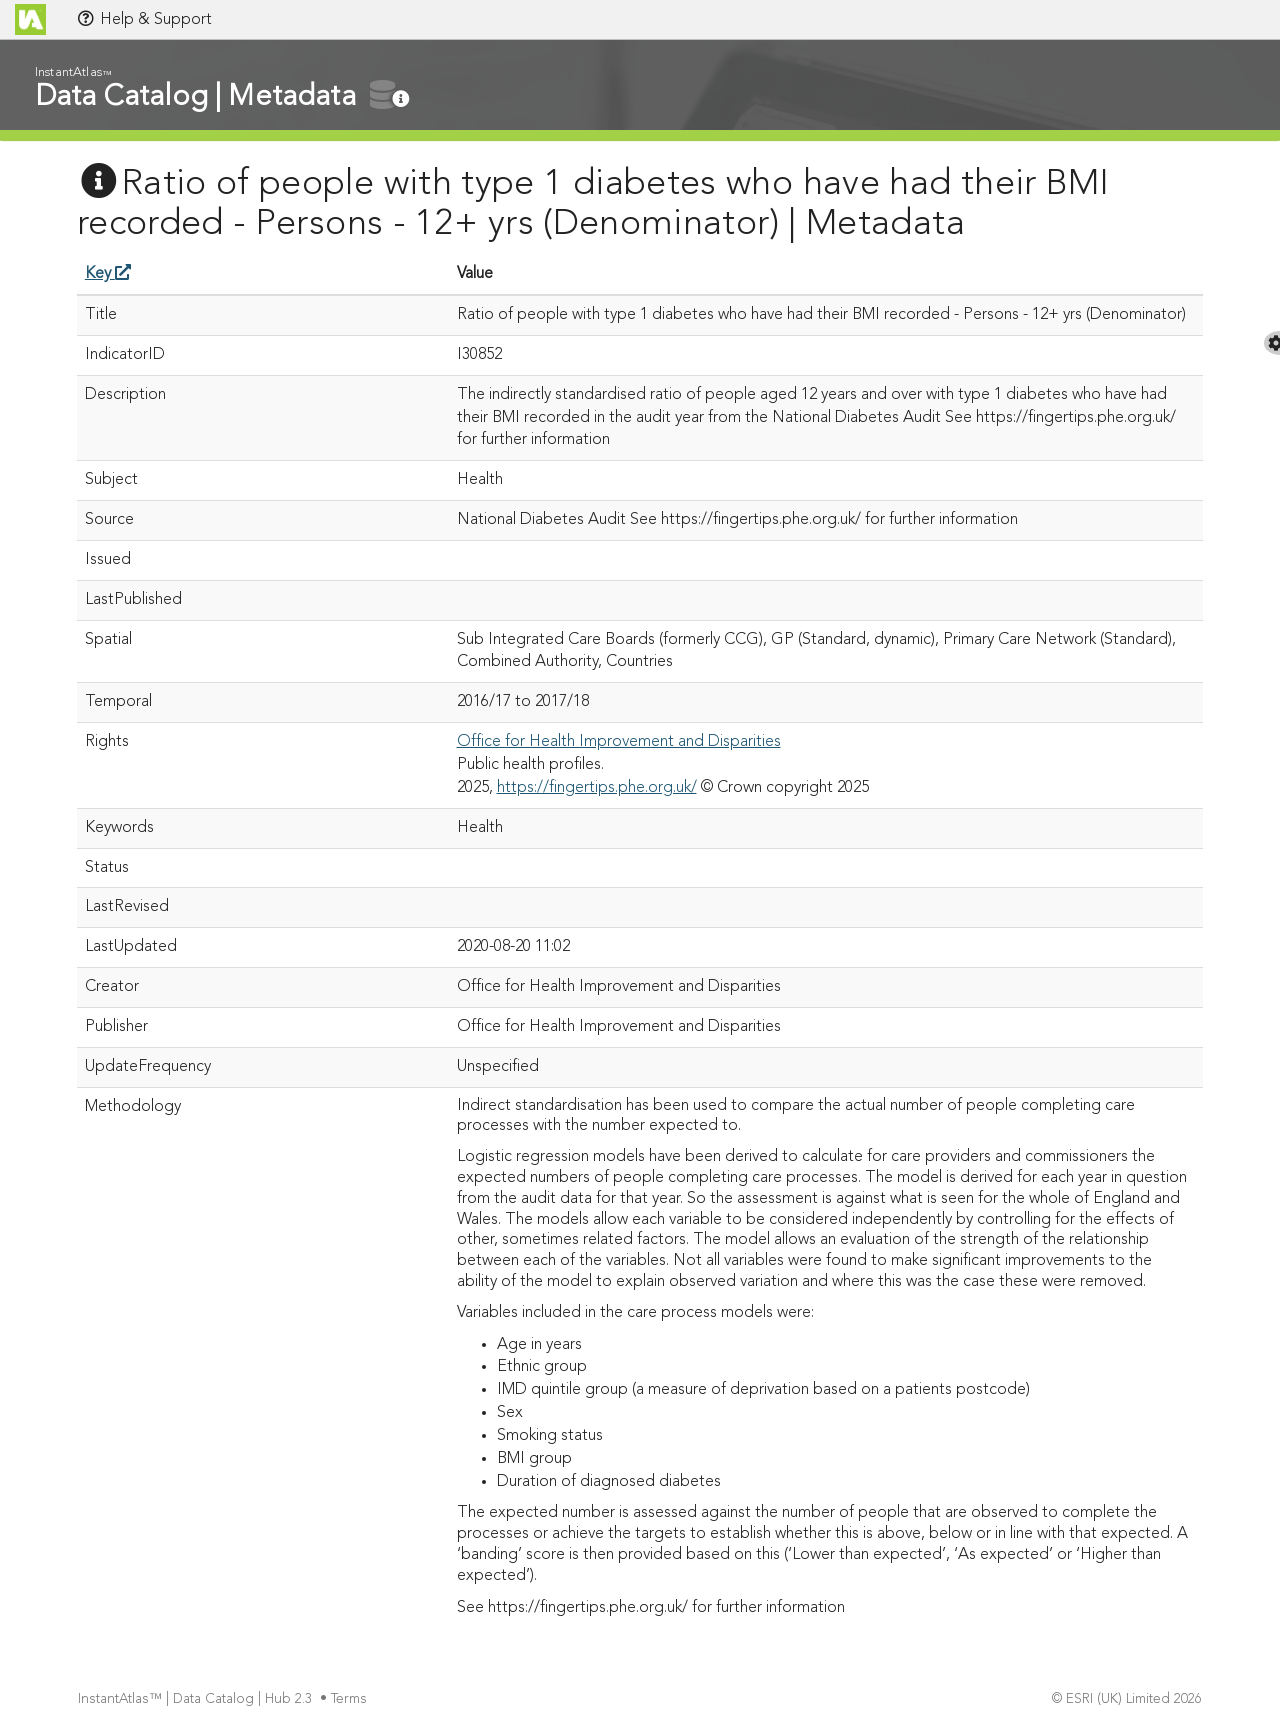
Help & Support (144, 19)
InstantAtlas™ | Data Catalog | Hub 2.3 (197, 1699)
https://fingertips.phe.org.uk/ (597, 788)
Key (108, 274)
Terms (351, 1699)
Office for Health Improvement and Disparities (619, 742)
